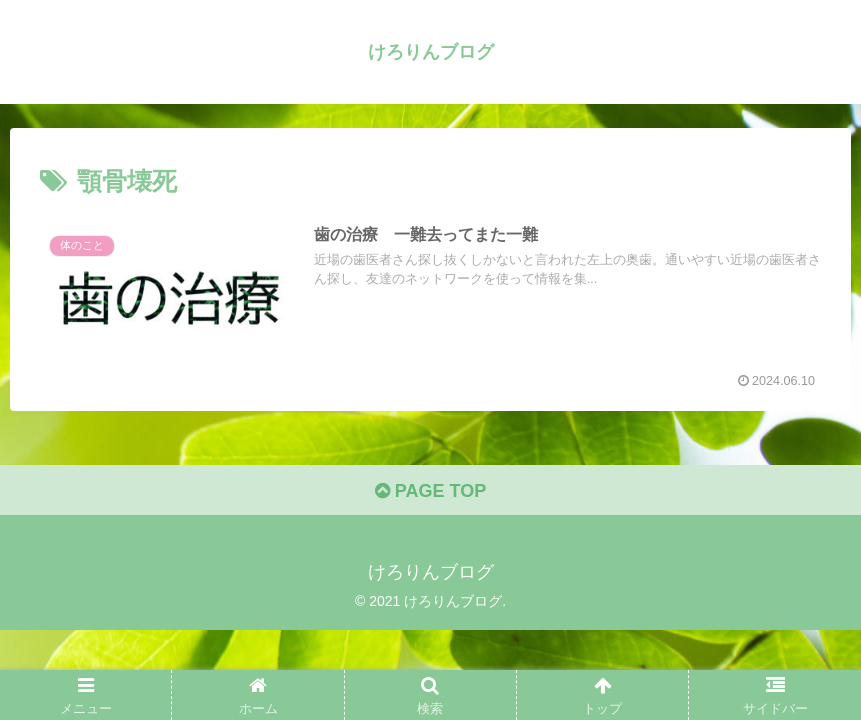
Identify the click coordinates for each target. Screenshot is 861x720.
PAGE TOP (430, 491)
